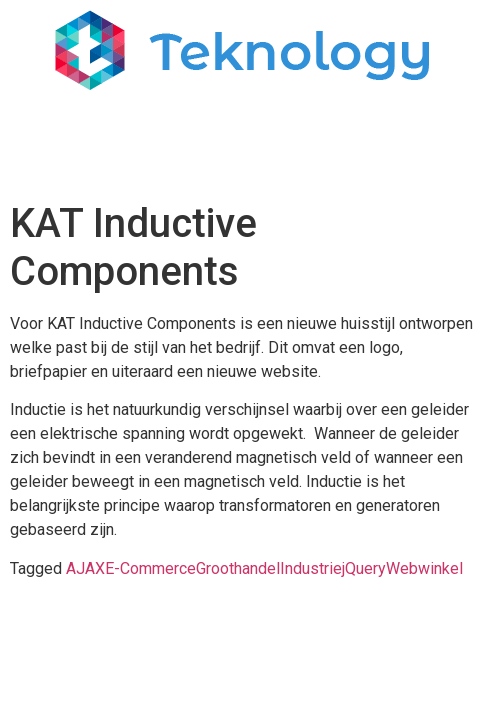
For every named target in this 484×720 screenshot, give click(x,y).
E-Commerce (150, 568)
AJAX (85, 568)
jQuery (364, 568)
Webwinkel (424, 568)
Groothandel (238, 568)
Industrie (311, 568)
